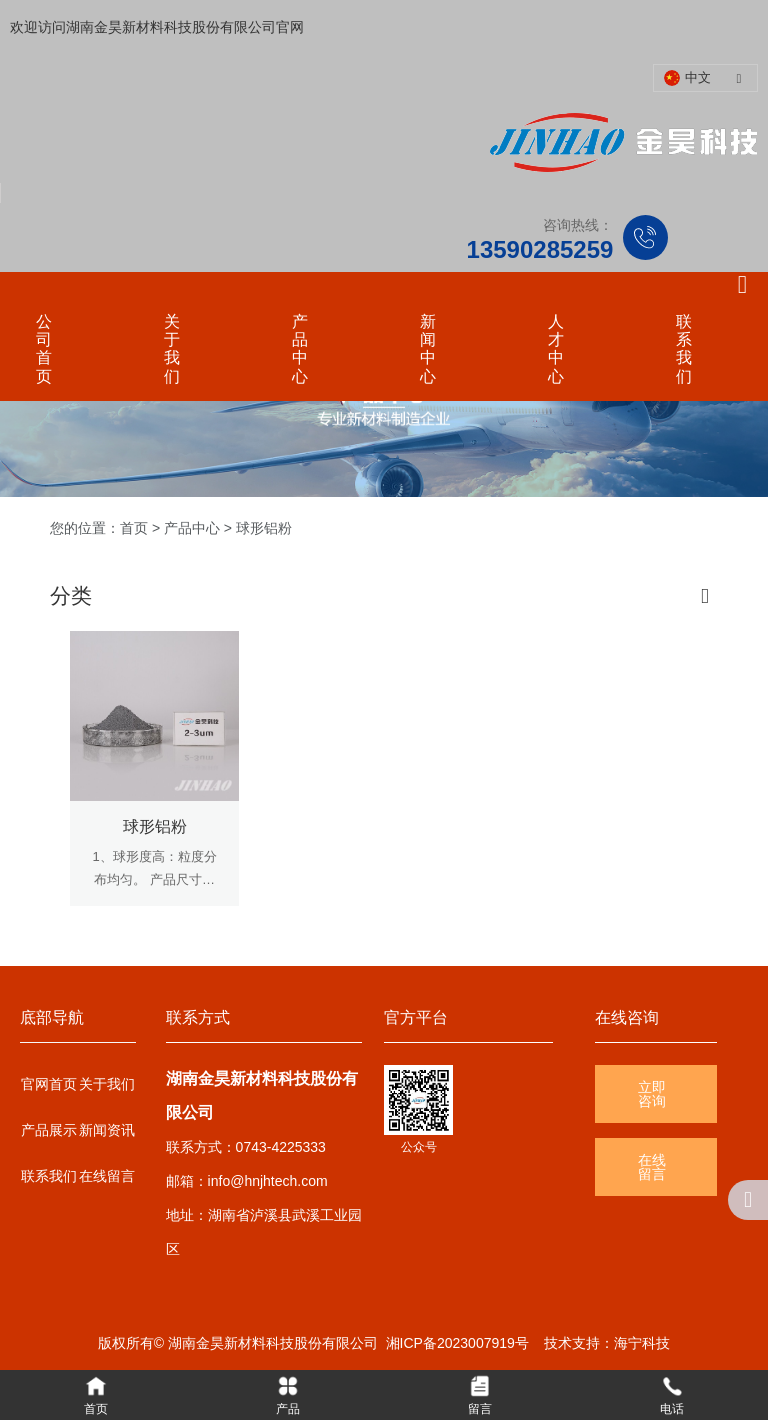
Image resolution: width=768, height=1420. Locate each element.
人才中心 (556, 349)
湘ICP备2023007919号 (457, 1343)
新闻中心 (428, 349)
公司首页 (44, 349)
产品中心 (300, 349)
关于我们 (172, 349)
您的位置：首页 (101, 528)
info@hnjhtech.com (268, 1181)
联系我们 (684, 349)
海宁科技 (642, 1343)
